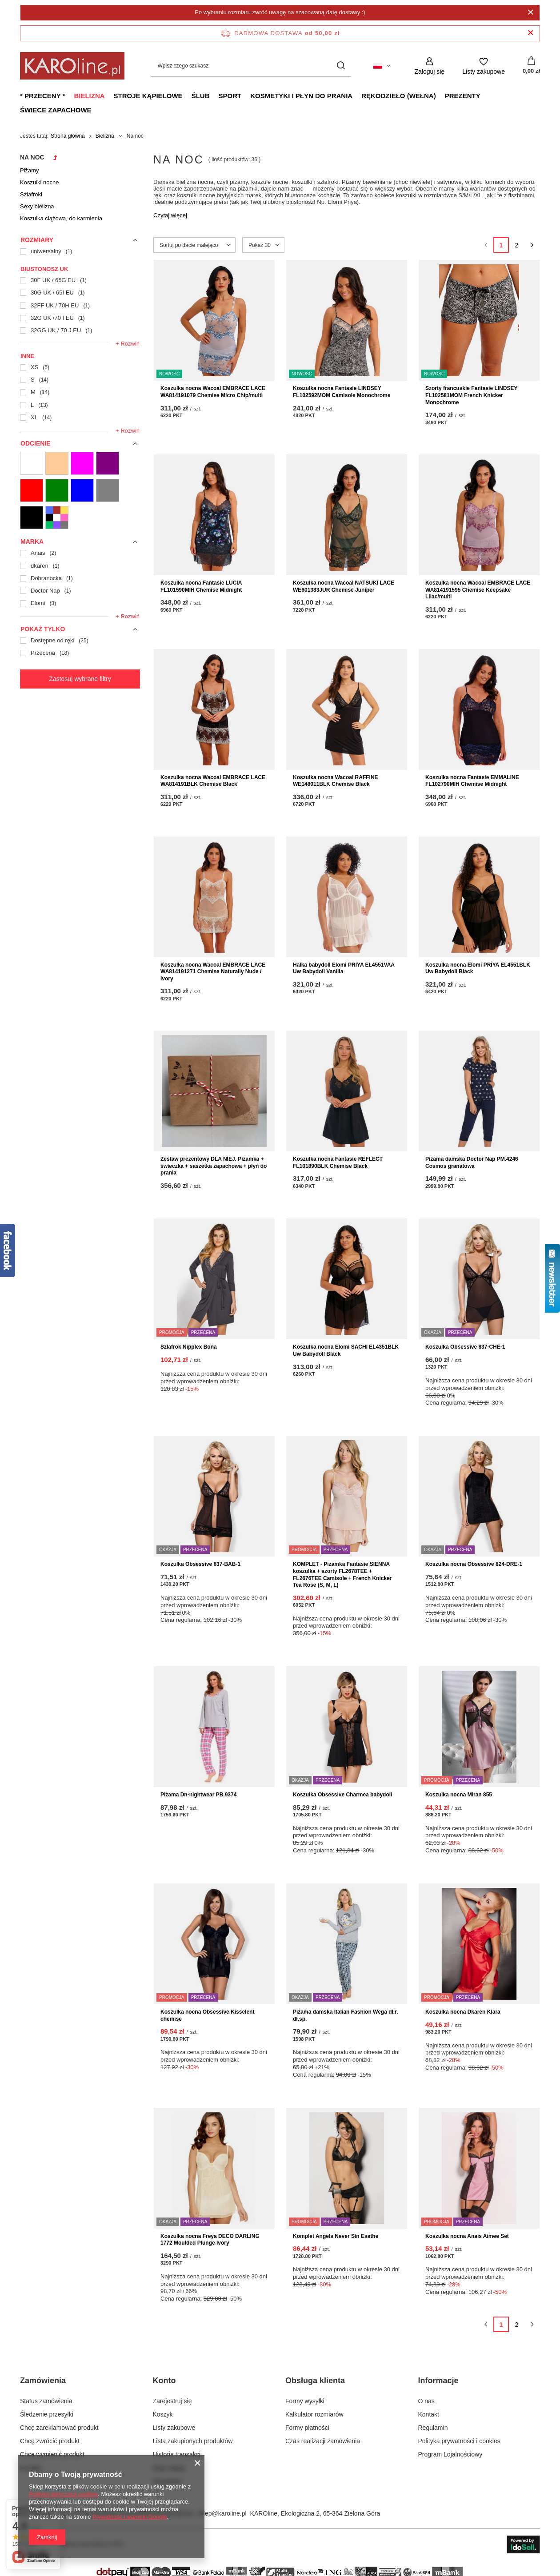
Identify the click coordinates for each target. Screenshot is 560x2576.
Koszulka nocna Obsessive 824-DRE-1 (473, 1564)
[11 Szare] (107, 490)
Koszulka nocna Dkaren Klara (462, 2012)
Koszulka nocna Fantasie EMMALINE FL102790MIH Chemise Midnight (472, 781)
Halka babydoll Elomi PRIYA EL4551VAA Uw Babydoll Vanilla (344, 968)
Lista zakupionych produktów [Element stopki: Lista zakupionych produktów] (193, 2441)
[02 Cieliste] (56, 463)
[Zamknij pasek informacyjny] (530, 33)
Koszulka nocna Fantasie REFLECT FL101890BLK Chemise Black (338, 1162)
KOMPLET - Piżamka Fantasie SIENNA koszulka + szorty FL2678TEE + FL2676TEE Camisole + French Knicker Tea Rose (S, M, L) (342, 1574)
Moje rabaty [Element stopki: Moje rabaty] (169, 2468)
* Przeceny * (42, 96)
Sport (229, 96)
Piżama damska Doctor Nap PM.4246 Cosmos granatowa (471, 1162)
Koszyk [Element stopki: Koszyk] (163, 2414)
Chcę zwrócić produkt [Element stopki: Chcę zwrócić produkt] (50, 2441)
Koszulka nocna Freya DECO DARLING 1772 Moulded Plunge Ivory (210, 2239)
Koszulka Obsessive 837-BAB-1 (200, 1564)
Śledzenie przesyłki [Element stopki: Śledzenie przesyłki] (46, 2414)
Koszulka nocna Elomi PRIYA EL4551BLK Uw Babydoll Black (477, 968)
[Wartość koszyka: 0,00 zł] (531, 65)
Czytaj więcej (170, 215)
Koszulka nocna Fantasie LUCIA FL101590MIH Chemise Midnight (201, 586)
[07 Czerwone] (31, 490)
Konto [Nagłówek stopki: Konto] (164, 2380)
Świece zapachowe (56, 110)
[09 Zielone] (56, 490)
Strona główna (68, 136)
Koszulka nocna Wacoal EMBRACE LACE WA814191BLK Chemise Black (212, 781)
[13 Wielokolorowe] (56, 517)
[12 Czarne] (31, 517)
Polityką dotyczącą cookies (63, 2494)
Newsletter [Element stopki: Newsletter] (167, 2481)
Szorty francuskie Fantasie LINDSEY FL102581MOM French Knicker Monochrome (471, 395)
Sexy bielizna (37, 206)
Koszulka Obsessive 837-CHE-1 (465, 1347)
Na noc (32, 157)
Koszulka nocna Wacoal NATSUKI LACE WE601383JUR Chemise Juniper (343, 586)
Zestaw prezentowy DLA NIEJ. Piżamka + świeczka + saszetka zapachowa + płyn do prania (213, 1166)
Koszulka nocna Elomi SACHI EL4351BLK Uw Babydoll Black (346, 1350)
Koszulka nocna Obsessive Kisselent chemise (207, 2015)
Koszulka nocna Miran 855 (458, 1795)
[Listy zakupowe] (483, 66)
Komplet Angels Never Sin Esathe (335, 2236)
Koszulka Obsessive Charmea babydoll (342, 1795)
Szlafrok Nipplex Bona (188, 1347)
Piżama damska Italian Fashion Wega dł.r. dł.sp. (345, 2015)
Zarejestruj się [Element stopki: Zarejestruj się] (172, 2401)
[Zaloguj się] (430, 66)
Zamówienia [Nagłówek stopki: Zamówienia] (43, 2380)
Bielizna (89, 96)
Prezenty (462, 96)
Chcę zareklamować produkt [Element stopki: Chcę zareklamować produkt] (59, 2427)
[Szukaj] (341, 66)
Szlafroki (31, 194)
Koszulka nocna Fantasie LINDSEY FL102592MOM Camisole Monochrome (341, 391)
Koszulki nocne (39, 182)
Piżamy (29, 170)
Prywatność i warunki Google (129, 2516)
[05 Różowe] (82, 463)
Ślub (201, 96)
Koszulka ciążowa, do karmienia (61, 218)
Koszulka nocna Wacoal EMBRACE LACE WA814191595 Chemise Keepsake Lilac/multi (477, 590)
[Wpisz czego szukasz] (251, 66)
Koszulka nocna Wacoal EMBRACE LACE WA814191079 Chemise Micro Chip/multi (212, 391)
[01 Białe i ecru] (31, 463)
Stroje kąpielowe (148, 96)
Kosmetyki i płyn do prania (301, 96)
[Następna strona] (532, 245)
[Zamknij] (530, 12)
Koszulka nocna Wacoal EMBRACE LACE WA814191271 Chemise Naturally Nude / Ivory (212, 972)
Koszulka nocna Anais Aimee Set (467, 2236)
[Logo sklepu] (72, 66)
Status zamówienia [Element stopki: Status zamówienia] (46, 2401)
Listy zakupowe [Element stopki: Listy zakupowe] (174, 2427)
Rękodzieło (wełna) (398, 96)
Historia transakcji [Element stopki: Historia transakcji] (177, 2454)
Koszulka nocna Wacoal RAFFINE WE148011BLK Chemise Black (335, 781)
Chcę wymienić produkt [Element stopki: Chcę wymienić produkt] (52, 2454)
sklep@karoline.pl (222, 2513)
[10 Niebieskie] (82, 490)
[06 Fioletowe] (107, 463)
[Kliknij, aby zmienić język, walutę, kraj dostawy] (381, 66)
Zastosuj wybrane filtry (80, 678)
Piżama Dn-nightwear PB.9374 (198, 1795)
